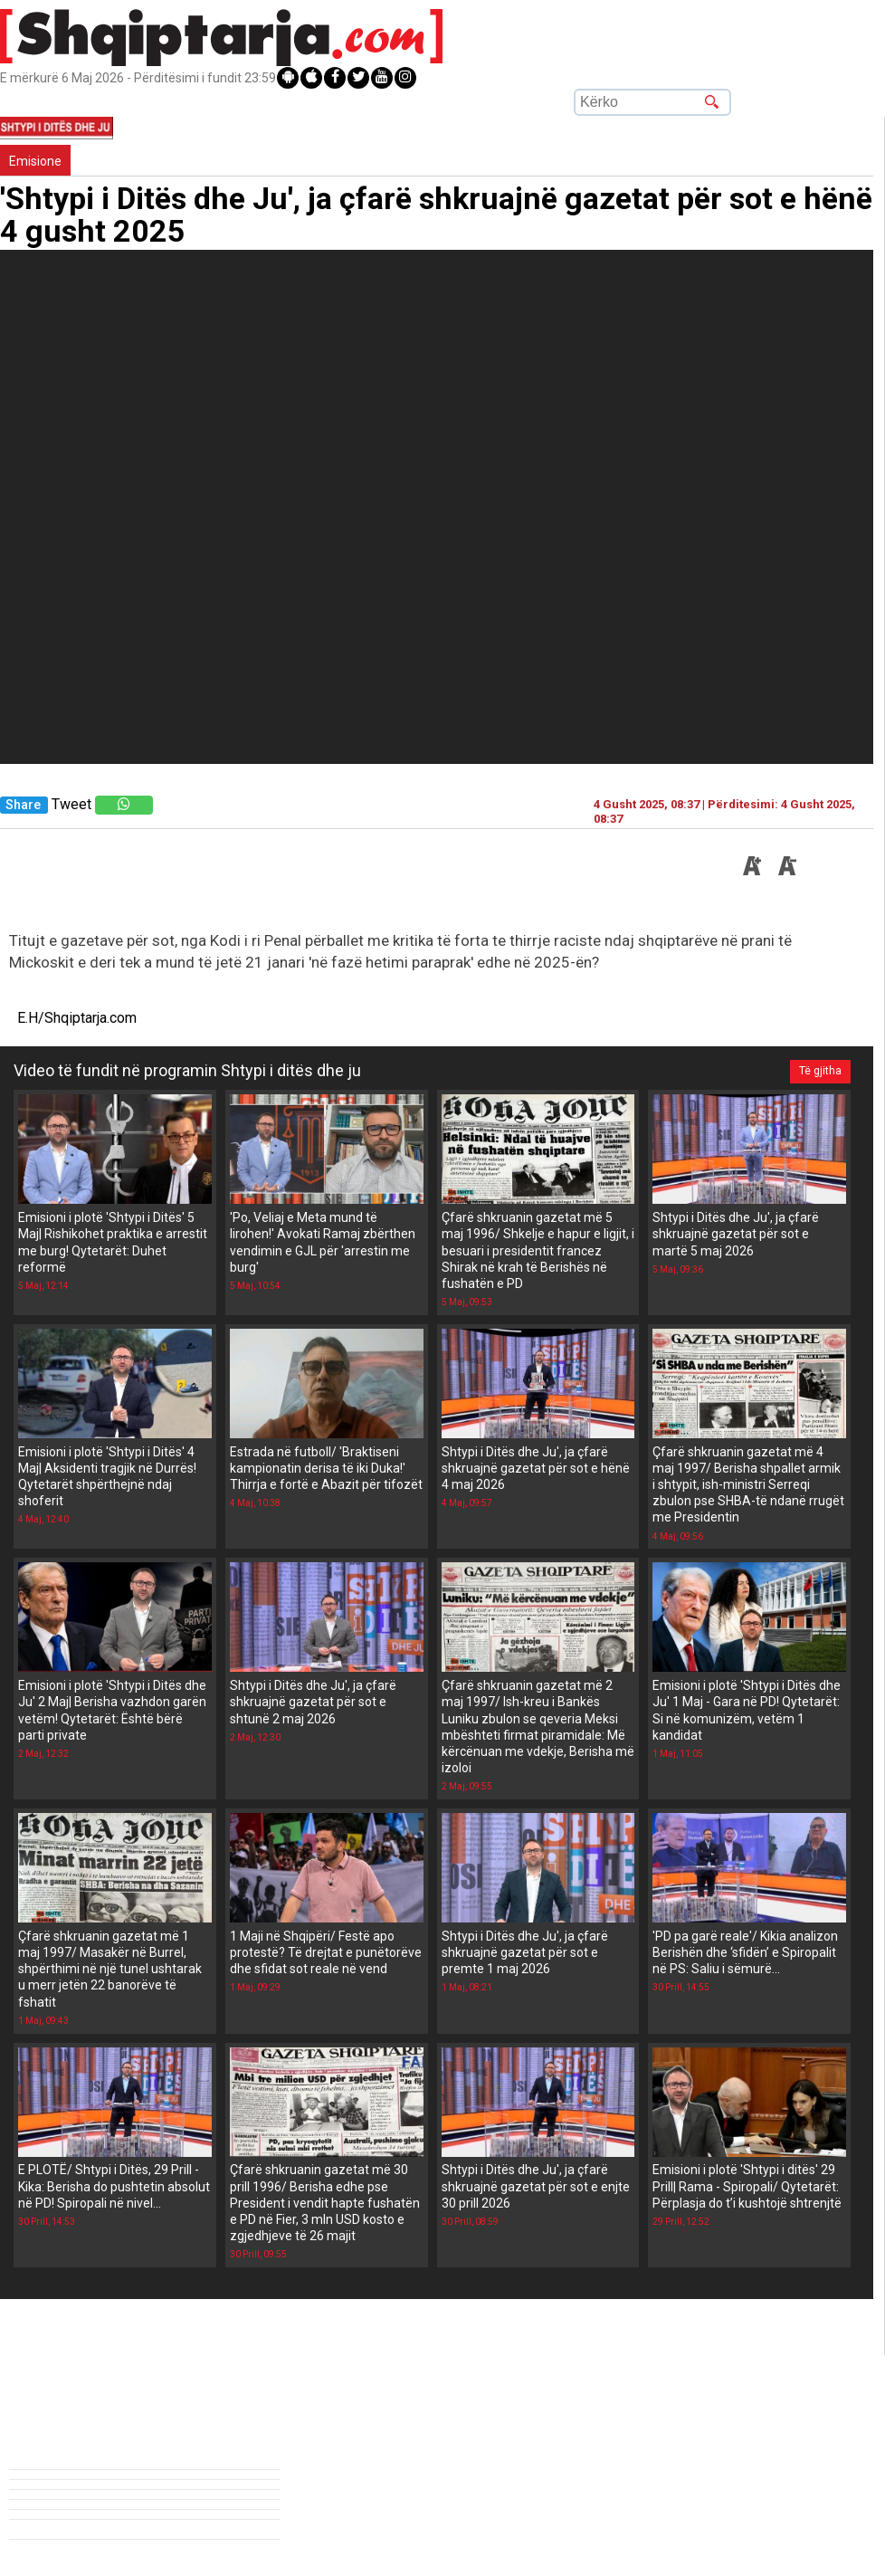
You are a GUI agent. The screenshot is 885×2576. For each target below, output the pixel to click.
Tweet (71, 804)
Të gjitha (820, 1070)
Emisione (35, 161)
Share (23, 805)
